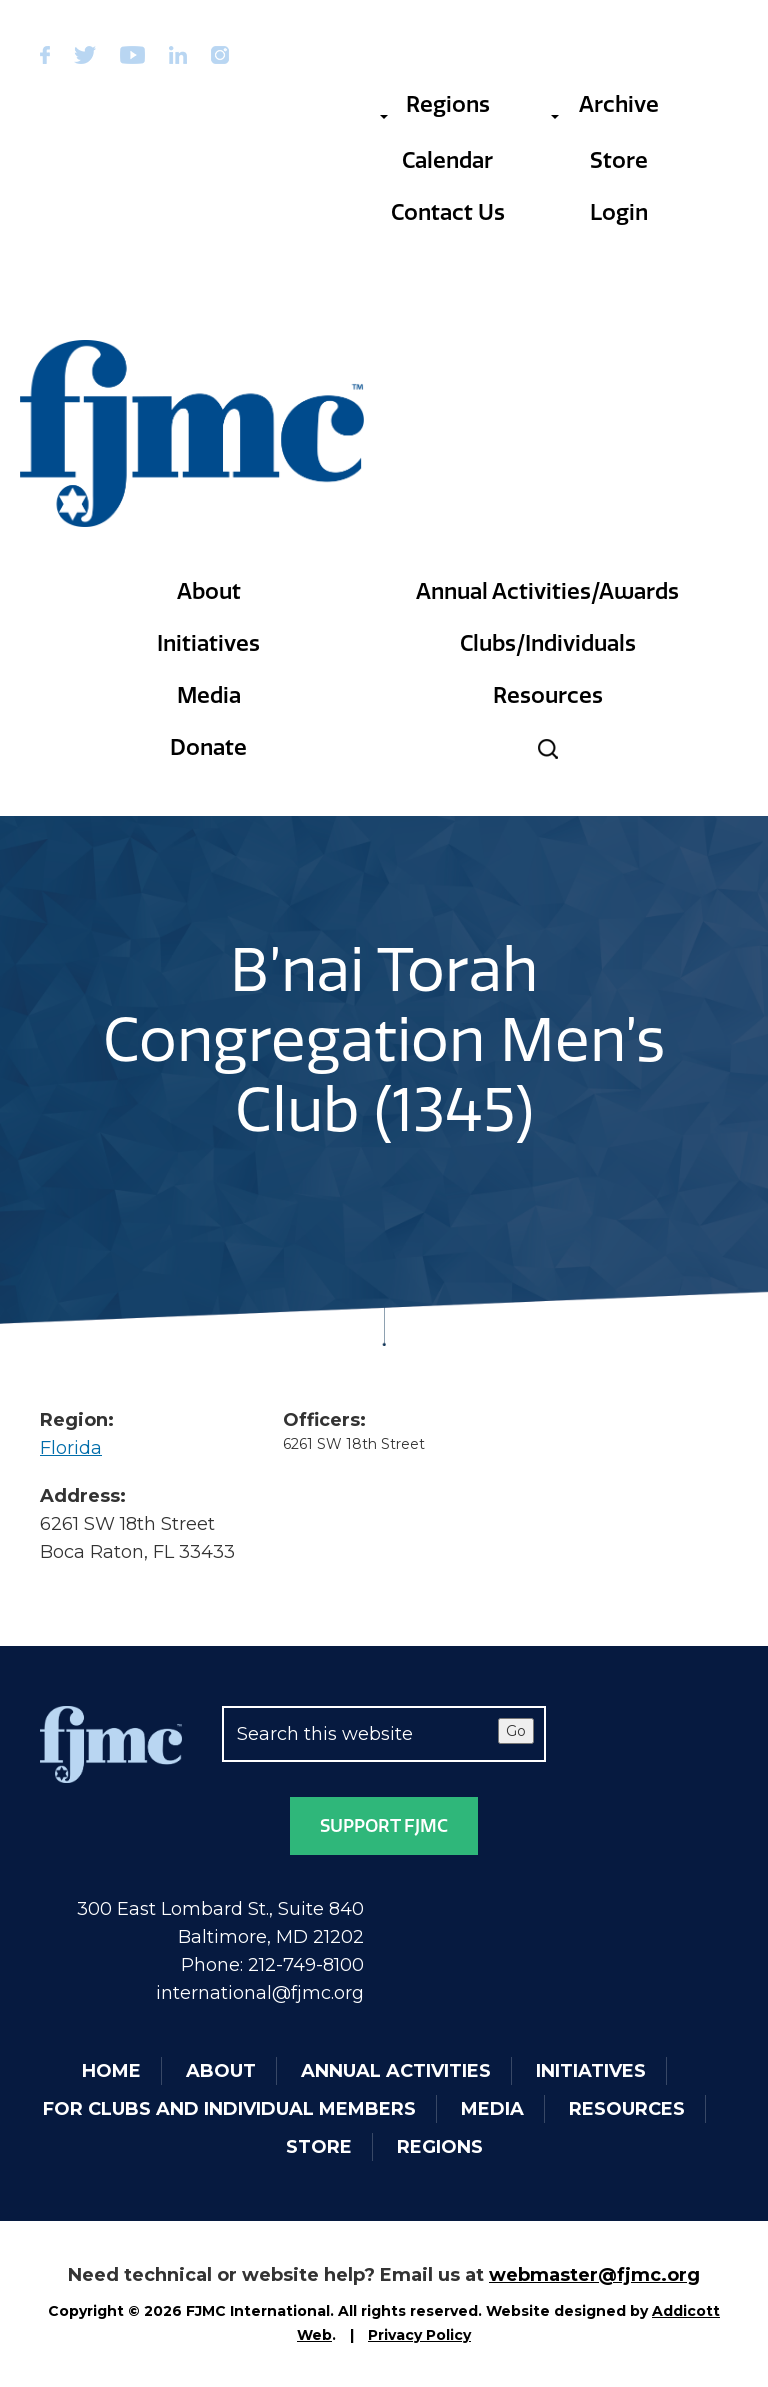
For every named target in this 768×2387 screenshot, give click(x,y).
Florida (71, 1448)
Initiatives (208, 643)
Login (619, 212)
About (209, 591)
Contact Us (448, 212)
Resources (548, 695)
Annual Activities (396, 2071)
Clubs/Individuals (548, 643)
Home (111, 2071)
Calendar (447, 160)
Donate (208, 747)
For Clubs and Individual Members (229, 2109)
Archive (604, 105)
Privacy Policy (419, 2335)
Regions (434, 105)
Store (619, 160)
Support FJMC (384, 1826)
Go (516, 1731)
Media (209, 695)
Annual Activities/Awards (547, 591)
